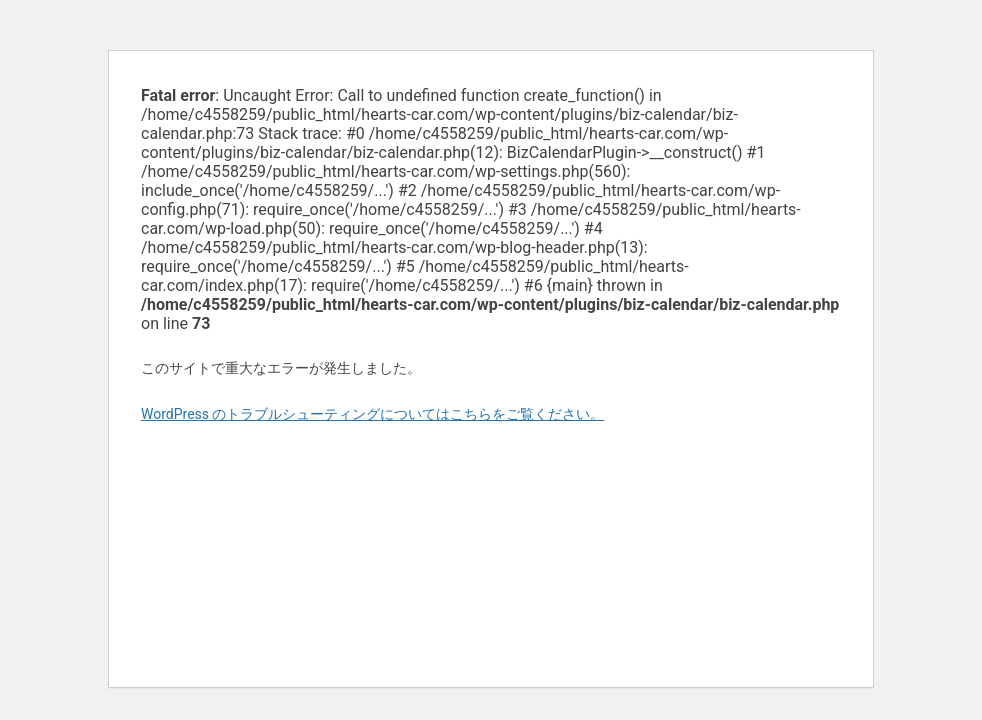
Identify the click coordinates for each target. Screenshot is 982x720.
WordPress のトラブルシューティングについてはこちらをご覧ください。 (373, 414)
